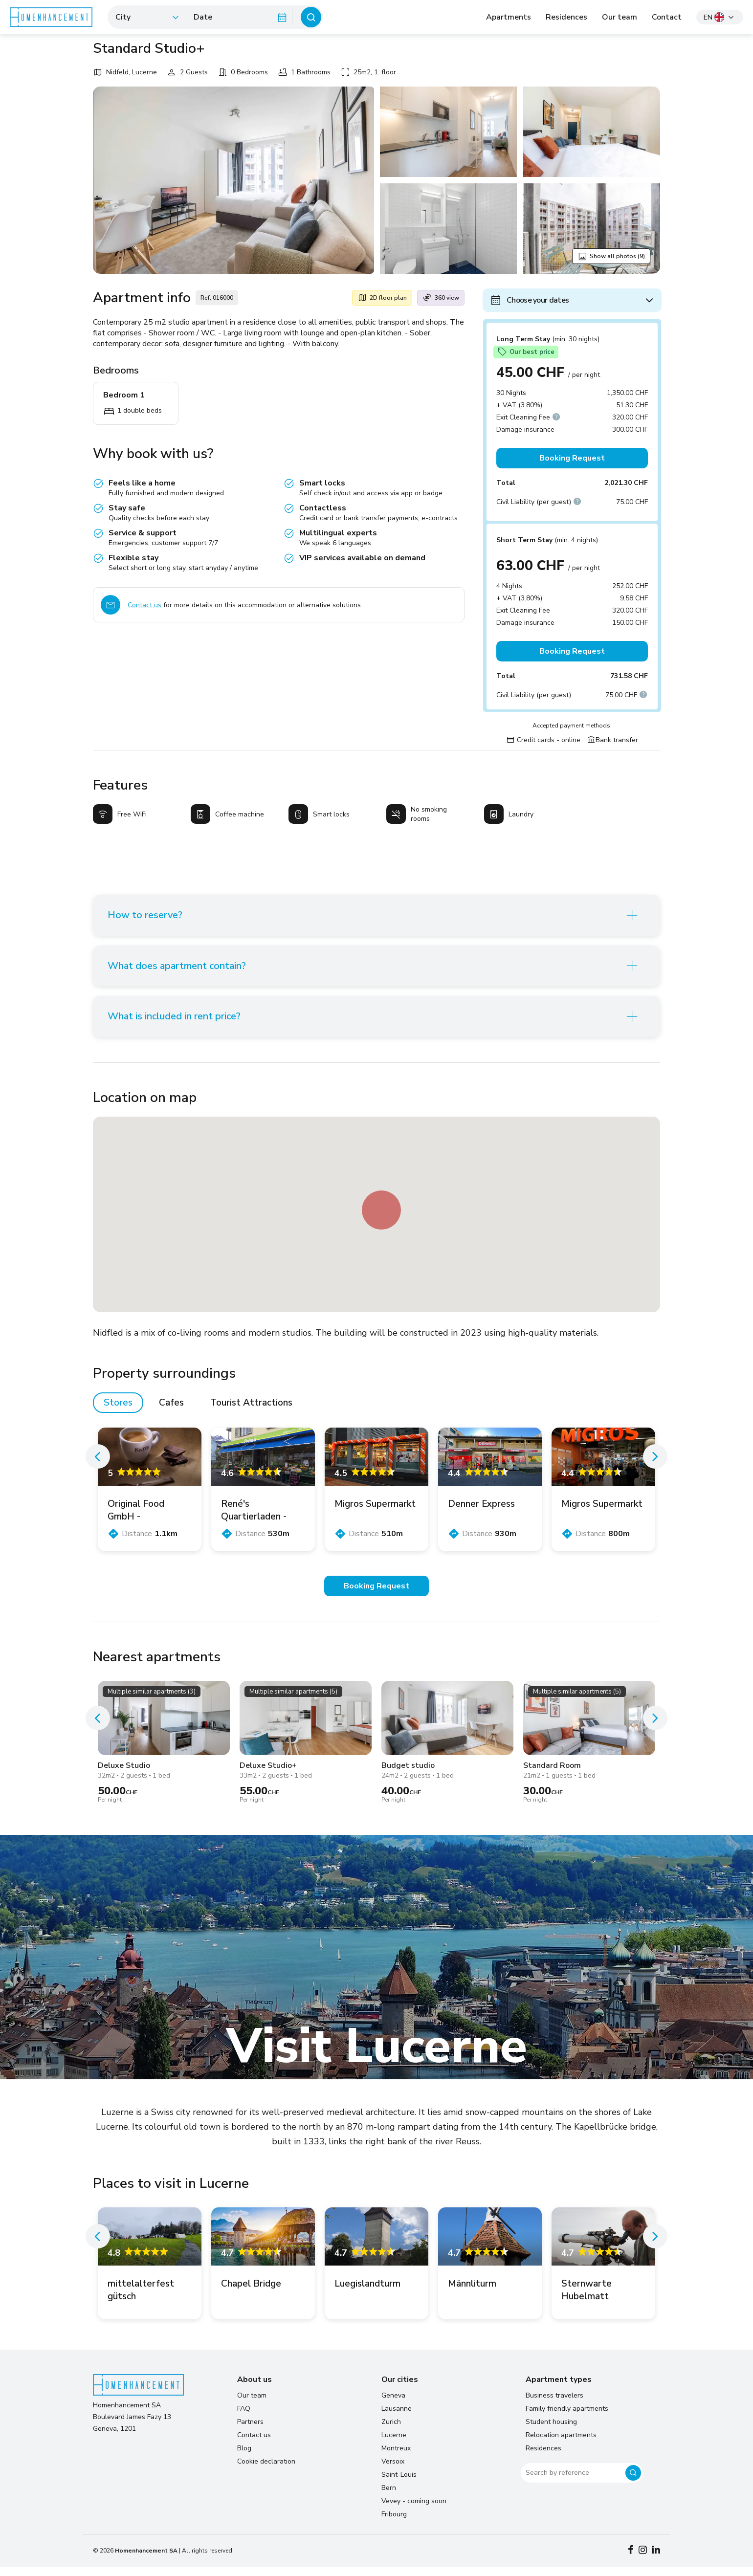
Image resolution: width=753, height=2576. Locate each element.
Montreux (396, 2457)
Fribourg (394, 2523)
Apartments (508, 17)
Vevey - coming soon (413, 2510)
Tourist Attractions (251, 1412)
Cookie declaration (266, 2470)
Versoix (392, 2470)
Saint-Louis (399, 2483)
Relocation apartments (561, 2444)
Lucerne (393, 2444)
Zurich (391, 2431)
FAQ (243, 2417)
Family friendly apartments (567, 2417)
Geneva (393, 2404)
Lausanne (396, 2417)
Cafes (171, 1412)
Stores (118, 1412)
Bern (388, 2497)
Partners (250, 2431)
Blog (244, 2457)
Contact (667, 17)
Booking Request (572, 458)
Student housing (551, 2431)
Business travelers (554, 2404)
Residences (566, 17)
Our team (619, 17)
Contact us (144, 605)
